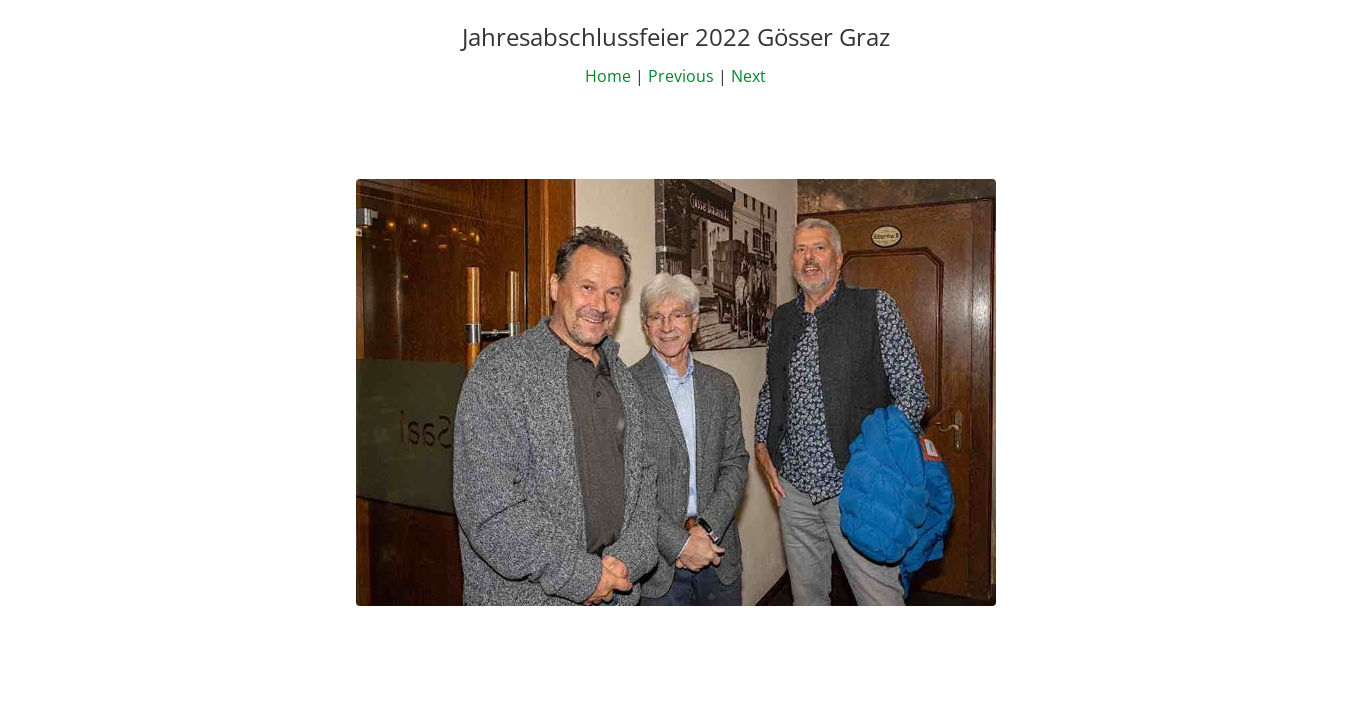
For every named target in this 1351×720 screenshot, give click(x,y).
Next (748, 76)
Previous (681, 76)
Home (608, 76)
